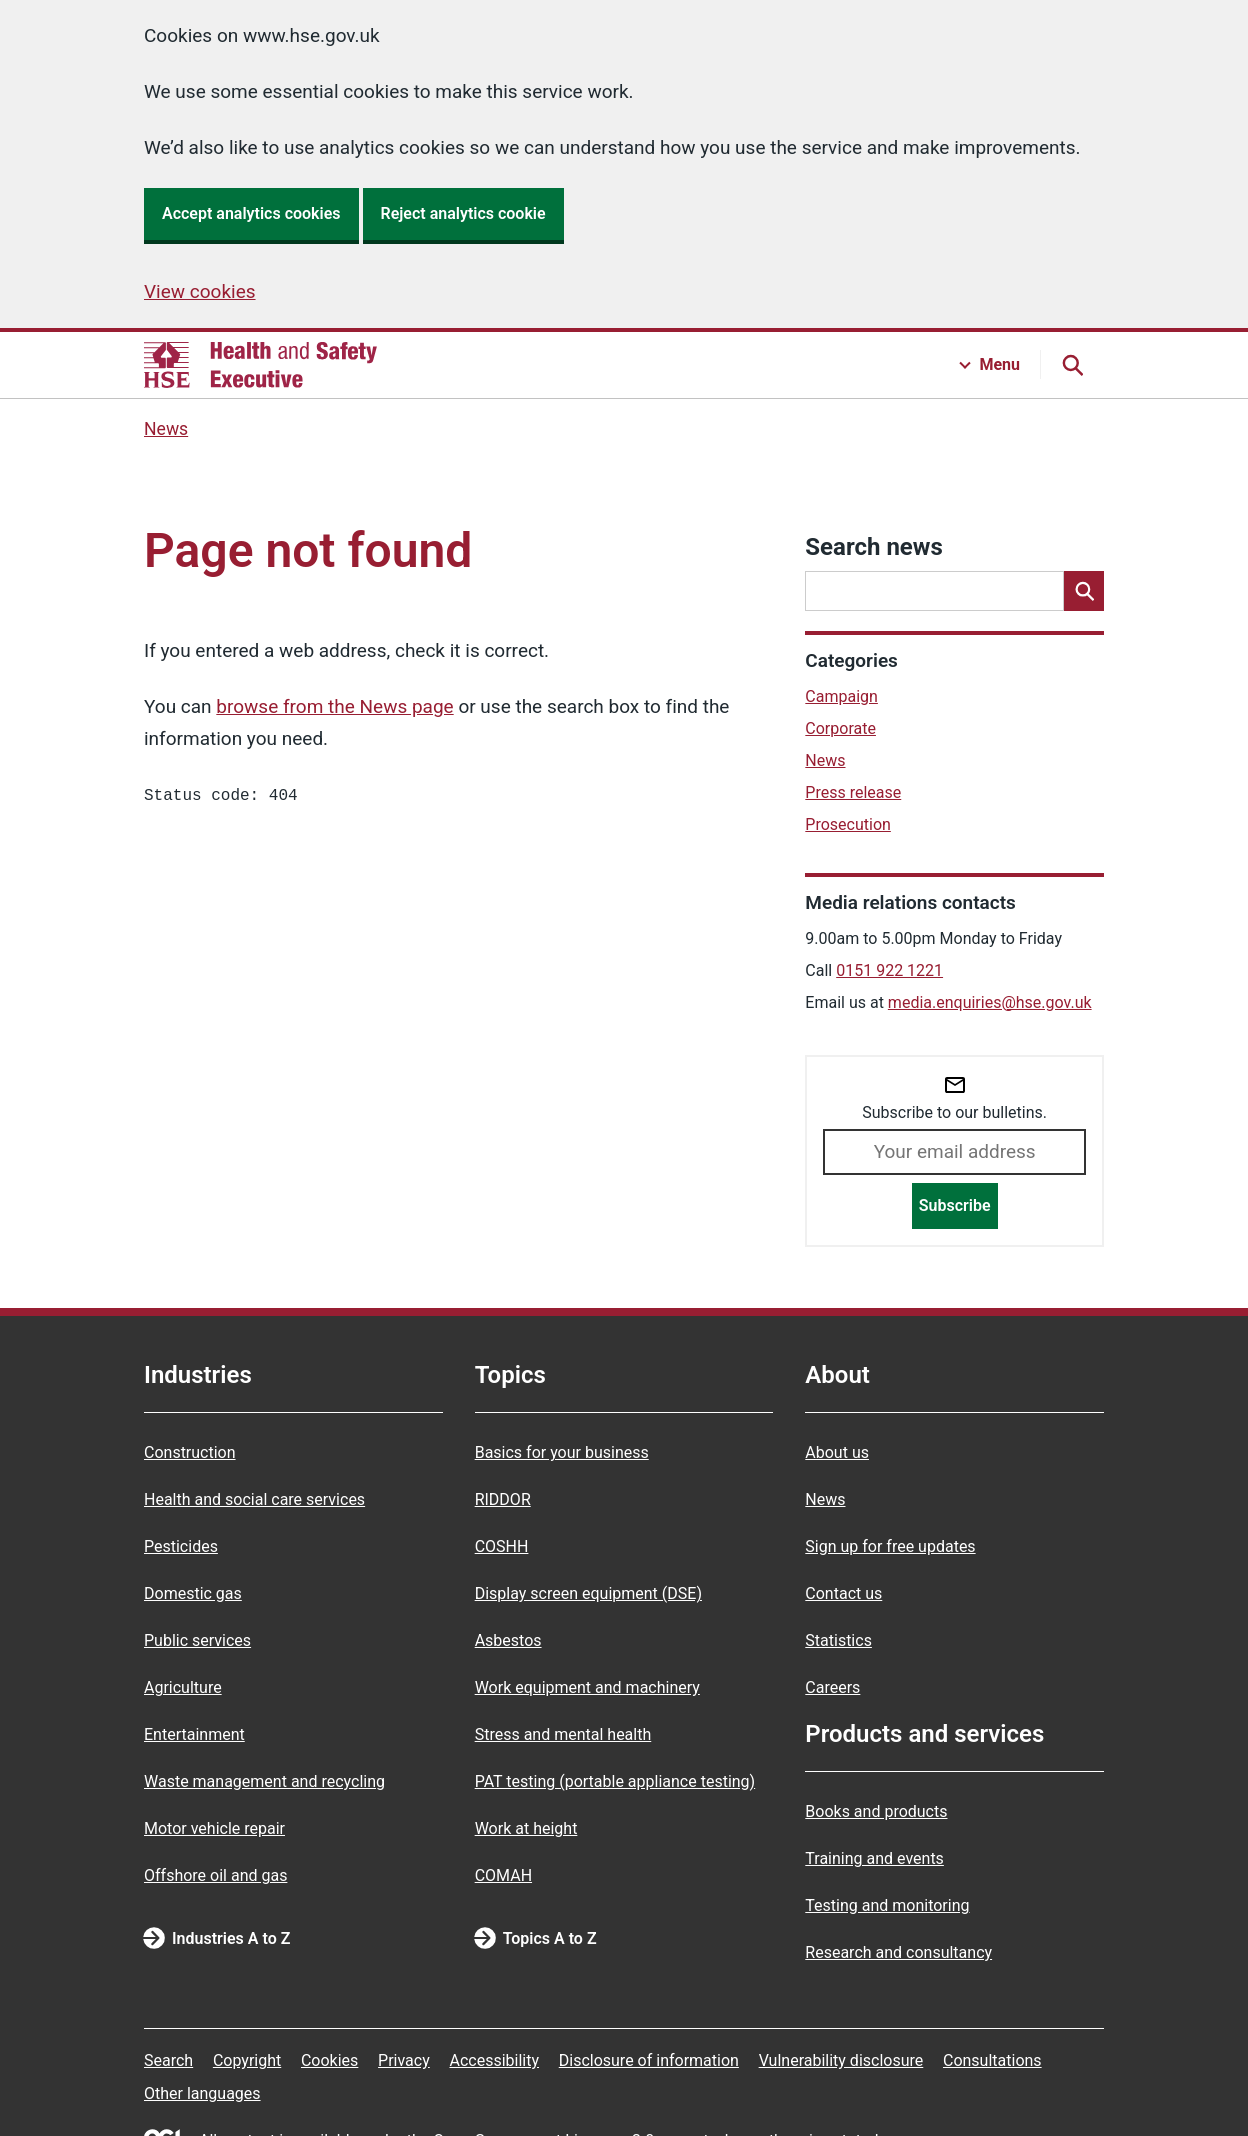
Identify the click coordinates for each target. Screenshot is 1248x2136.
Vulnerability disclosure (841, 2060)
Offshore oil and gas (215, 1875)
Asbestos (508, 1640)
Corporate (840, 728)
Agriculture (183, 1687)
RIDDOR (503, 1499)
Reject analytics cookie (463, 213)
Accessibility (494, 2060)
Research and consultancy (898, 1952)
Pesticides (181, 1546)
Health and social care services (254, 1499)
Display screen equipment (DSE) (588, 1593)
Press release (853, 792)
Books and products (876, 1811)
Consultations (992, 2060)
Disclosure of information (649, 2060)
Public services (197, 1640)
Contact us (843, 1593)
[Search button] (1072, 365)
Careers (832, 1687)
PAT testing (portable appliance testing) (615, 1781)
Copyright (247, 2060)
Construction (190, 1452)
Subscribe (955, 1205)
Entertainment (194, 1734)
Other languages (202, 2093)
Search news (873, 547)
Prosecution (848, 824)
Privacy (404, 2060)
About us (837, 1452)
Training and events (874, 1858)
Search (168, 2060)
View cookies (200, 291)
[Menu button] (990, 365)
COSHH (502, 1546)
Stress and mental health (563, 1734)
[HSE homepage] (260, 365)
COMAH (503, 1875)
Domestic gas (193, 1593)
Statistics (838, 1640)
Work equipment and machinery (587, 1687)
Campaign (841, 696)
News (166, 429)
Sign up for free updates (890, 1546)
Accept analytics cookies (251, 213)
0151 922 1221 (889, 970)
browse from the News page (334, 706)
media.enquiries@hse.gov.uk (990, 1002)
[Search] (1084, 591)
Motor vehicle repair (214, 1828)
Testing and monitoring (887, 1905)
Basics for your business (562, 1452)
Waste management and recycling (264, 1781)
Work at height (526, 1828)
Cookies (329, 2060)
